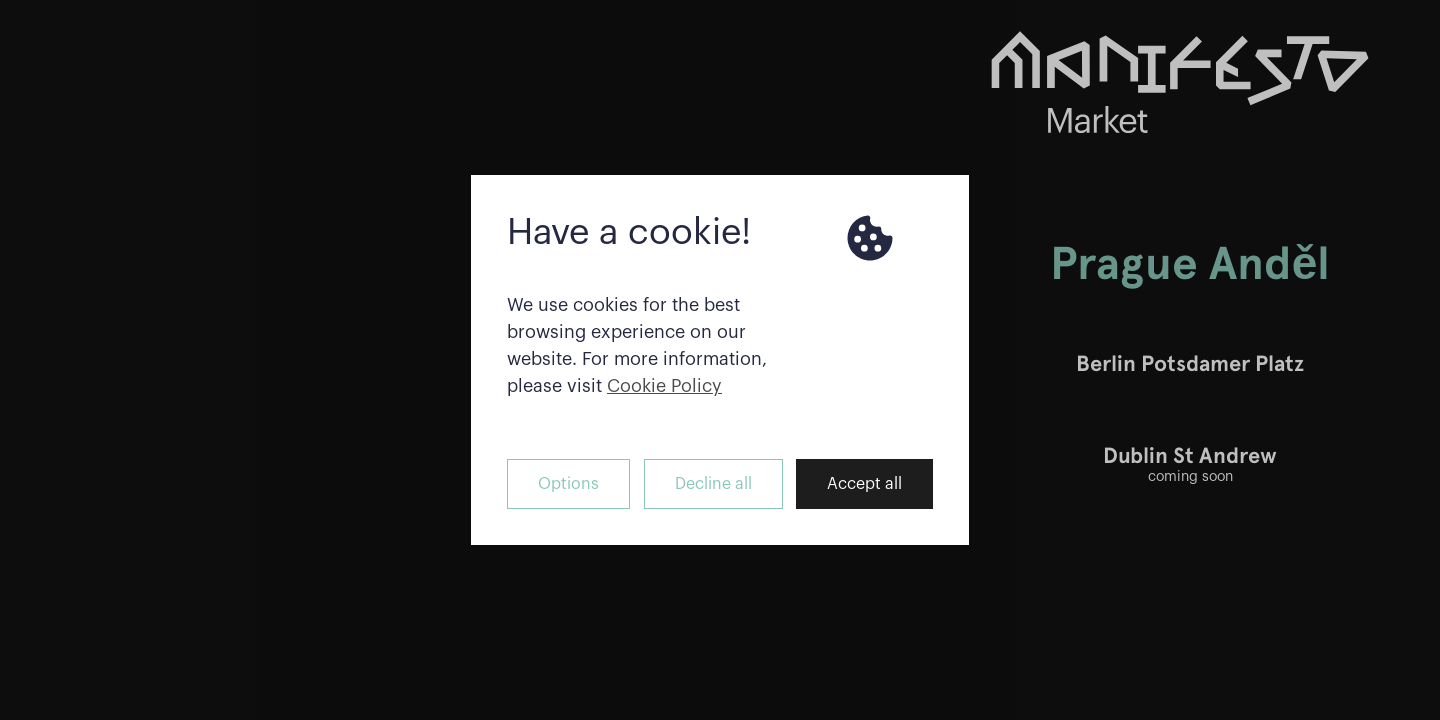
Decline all (713, 484)
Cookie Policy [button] (664, 386)
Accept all (864, 484)
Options (568, 484)
